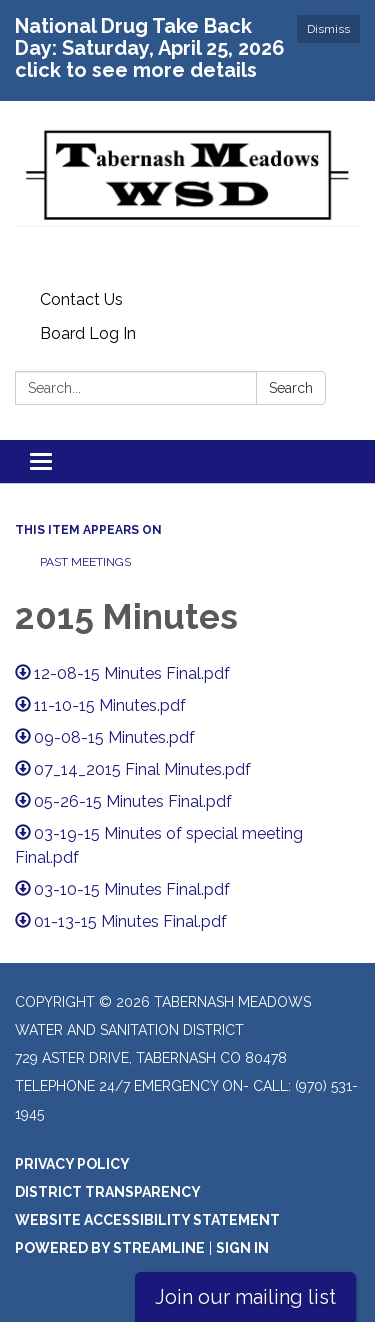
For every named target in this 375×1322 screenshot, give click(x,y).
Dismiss (328, 29)
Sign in (242, 1248)
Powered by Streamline (110, 1248)
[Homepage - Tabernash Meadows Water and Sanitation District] (187, 192)
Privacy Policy (72, 1164)
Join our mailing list (245, 1297)
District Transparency (108, 1192)
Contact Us (81, 299)
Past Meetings (85, 562)
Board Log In (88, 333)
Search (291, 388)
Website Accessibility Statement (147, 1220)
